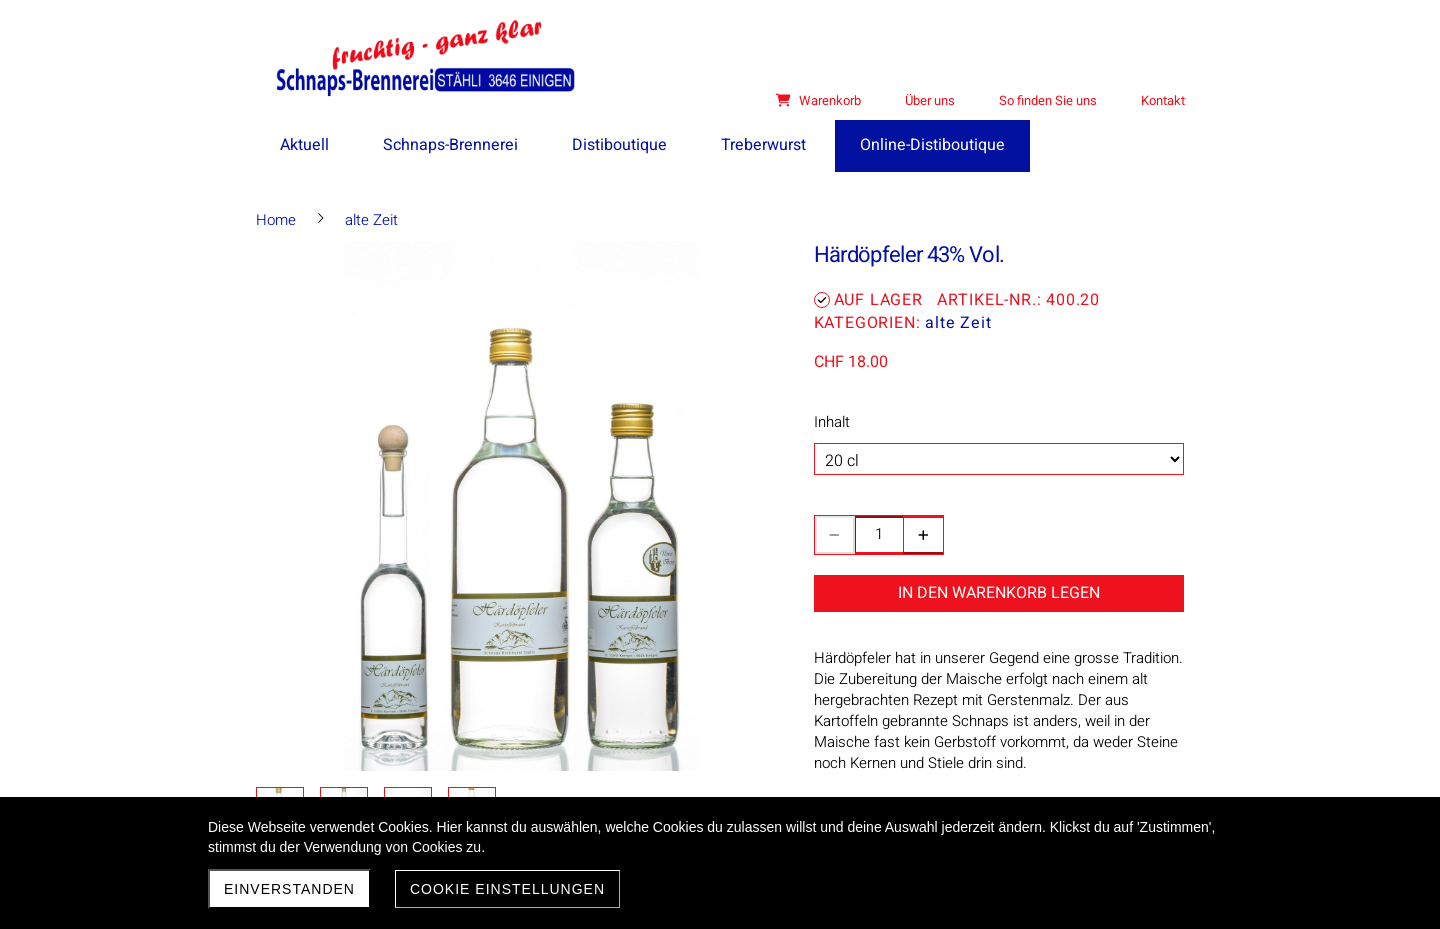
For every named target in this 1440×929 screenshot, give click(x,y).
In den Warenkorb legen (999, 593)
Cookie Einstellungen (507, 889)
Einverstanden (289, 889)
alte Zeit (958, 323)
